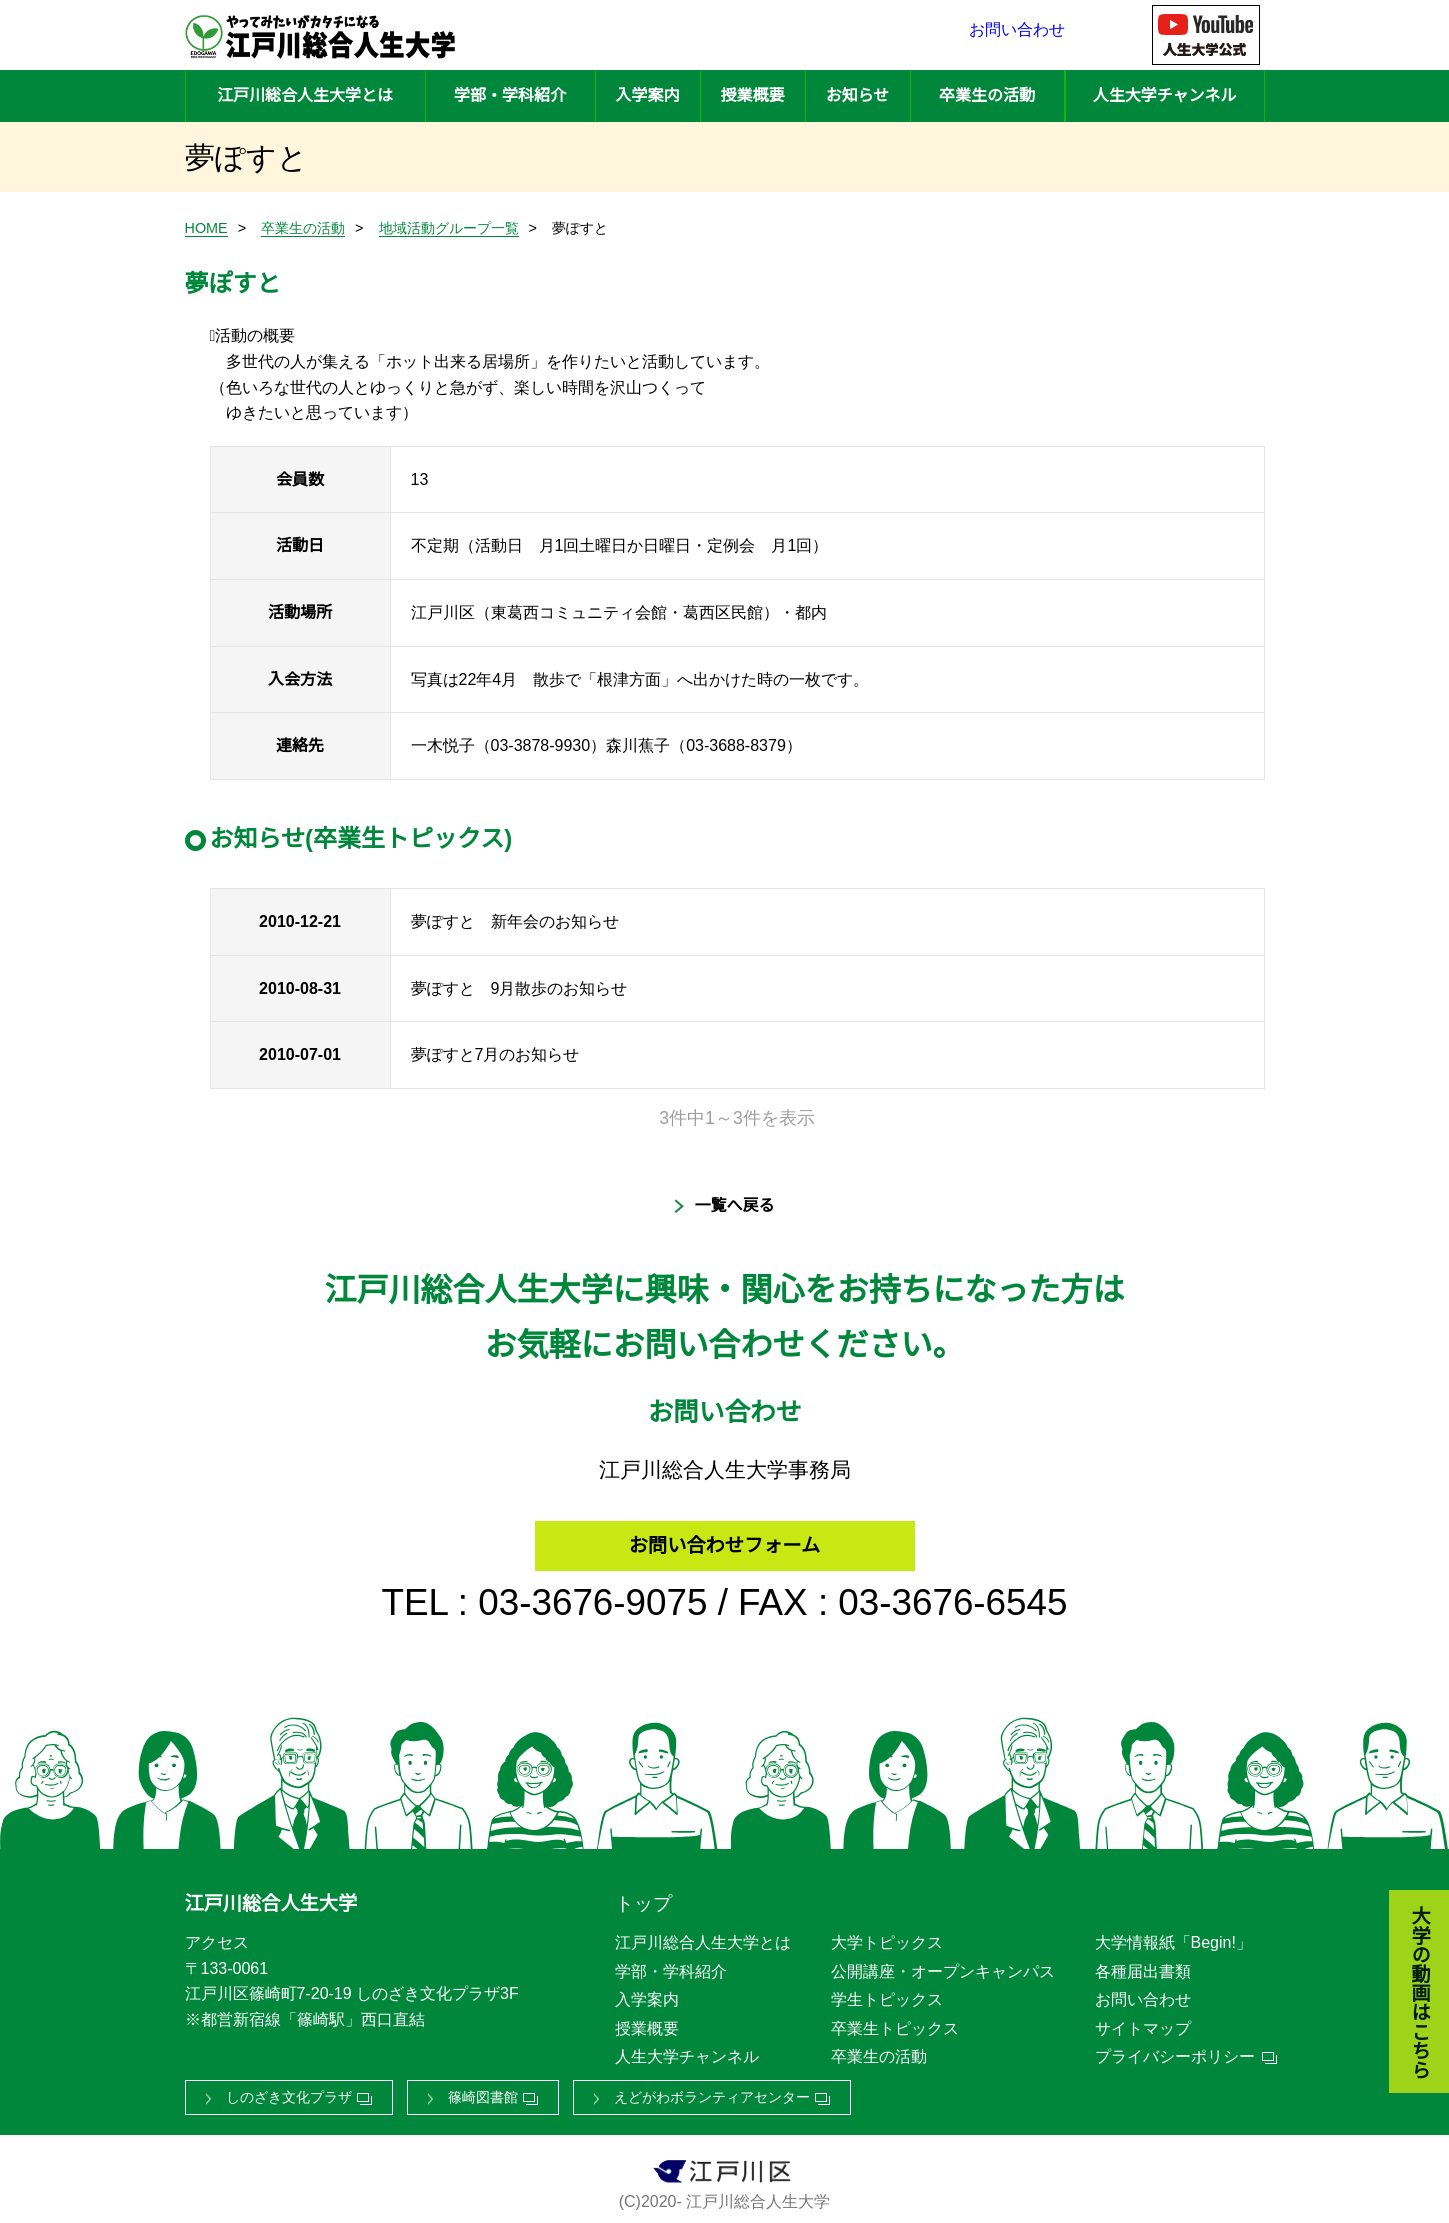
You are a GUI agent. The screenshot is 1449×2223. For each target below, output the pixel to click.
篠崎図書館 (483, 2091)
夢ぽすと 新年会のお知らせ (515, 921)
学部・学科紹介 (510, 95)
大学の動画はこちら (1404, 1883)
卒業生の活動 (987, 95)
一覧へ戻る (734, 1205)
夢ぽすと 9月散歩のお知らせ (519, 988)
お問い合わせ (1017, 35)
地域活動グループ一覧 (449, 228)
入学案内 (647, 95)
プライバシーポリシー (1175, 2050)
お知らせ (858, 95)
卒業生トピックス (895, 2021)
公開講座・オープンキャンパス (943, 1964)
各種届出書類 (1143, 1964)
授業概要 (752, 95)
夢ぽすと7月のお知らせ (495, 1054)
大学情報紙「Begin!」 (1173, 1936)
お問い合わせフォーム (724, 1535)
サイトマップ (1143, 2021)
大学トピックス (887, 1936)
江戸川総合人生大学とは (305, 95)
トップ (643, 1897)
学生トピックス (887, 1993)
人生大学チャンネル (1165, 95)
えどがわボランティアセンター (712, 2091)
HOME (206, 228)
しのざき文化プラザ (289, 2091)
